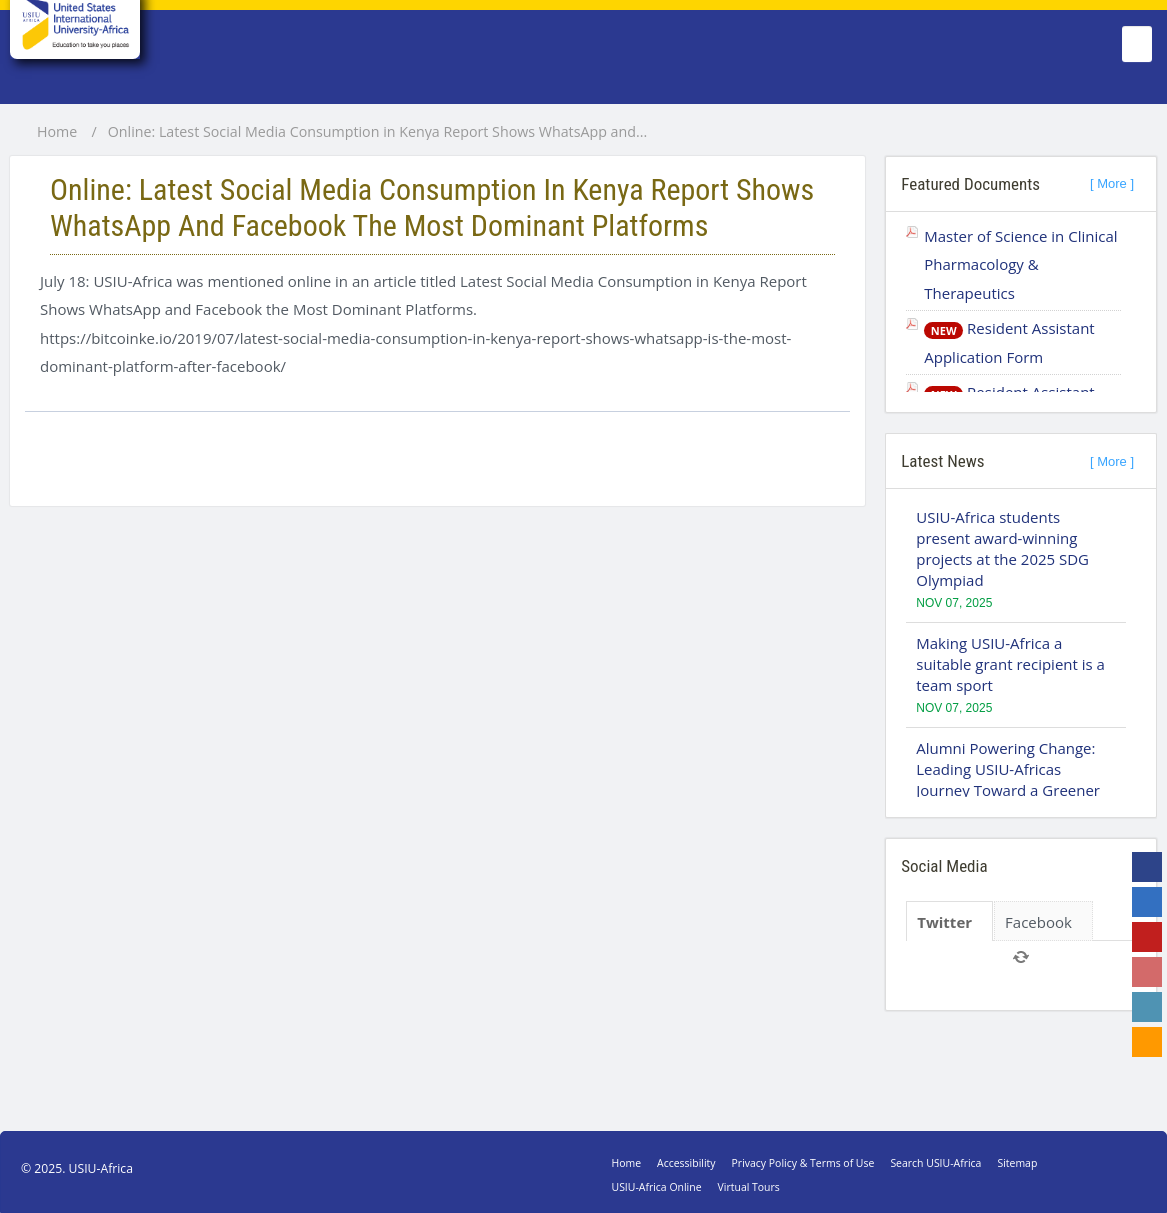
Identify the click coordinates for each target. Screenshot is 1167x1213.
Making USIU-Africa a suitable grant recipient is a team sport (1010, 664)
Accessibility (686, 1163)
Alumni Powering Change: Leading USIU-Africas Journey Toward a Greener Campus (1008, 779)
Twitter (944, 922)
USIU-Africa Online (657, 1187)
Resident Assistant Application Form (1009, 342)
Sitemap (1017, 1163)
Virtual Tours (749, 1187)
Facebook (1038, 922)
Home (57, 132)
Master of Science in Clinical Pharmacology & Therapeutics (1020, 264)
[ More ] (1112, 183)
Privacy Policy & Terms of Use (803, 1163)
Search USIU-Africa (935, 1163)
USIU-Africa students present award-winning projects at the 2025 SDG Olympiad (1002, 548)
